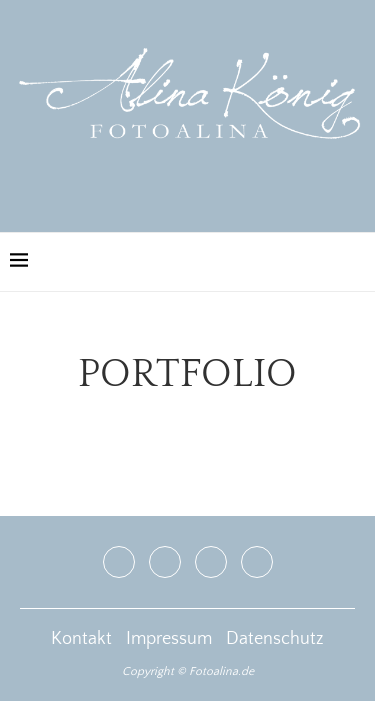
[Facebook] (119, 562)
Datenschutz (275, 639)
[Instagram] (165, 562)
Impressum (169, 639)
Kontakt (81, 639)
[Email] (257, 562)
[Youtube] (211, 562)
